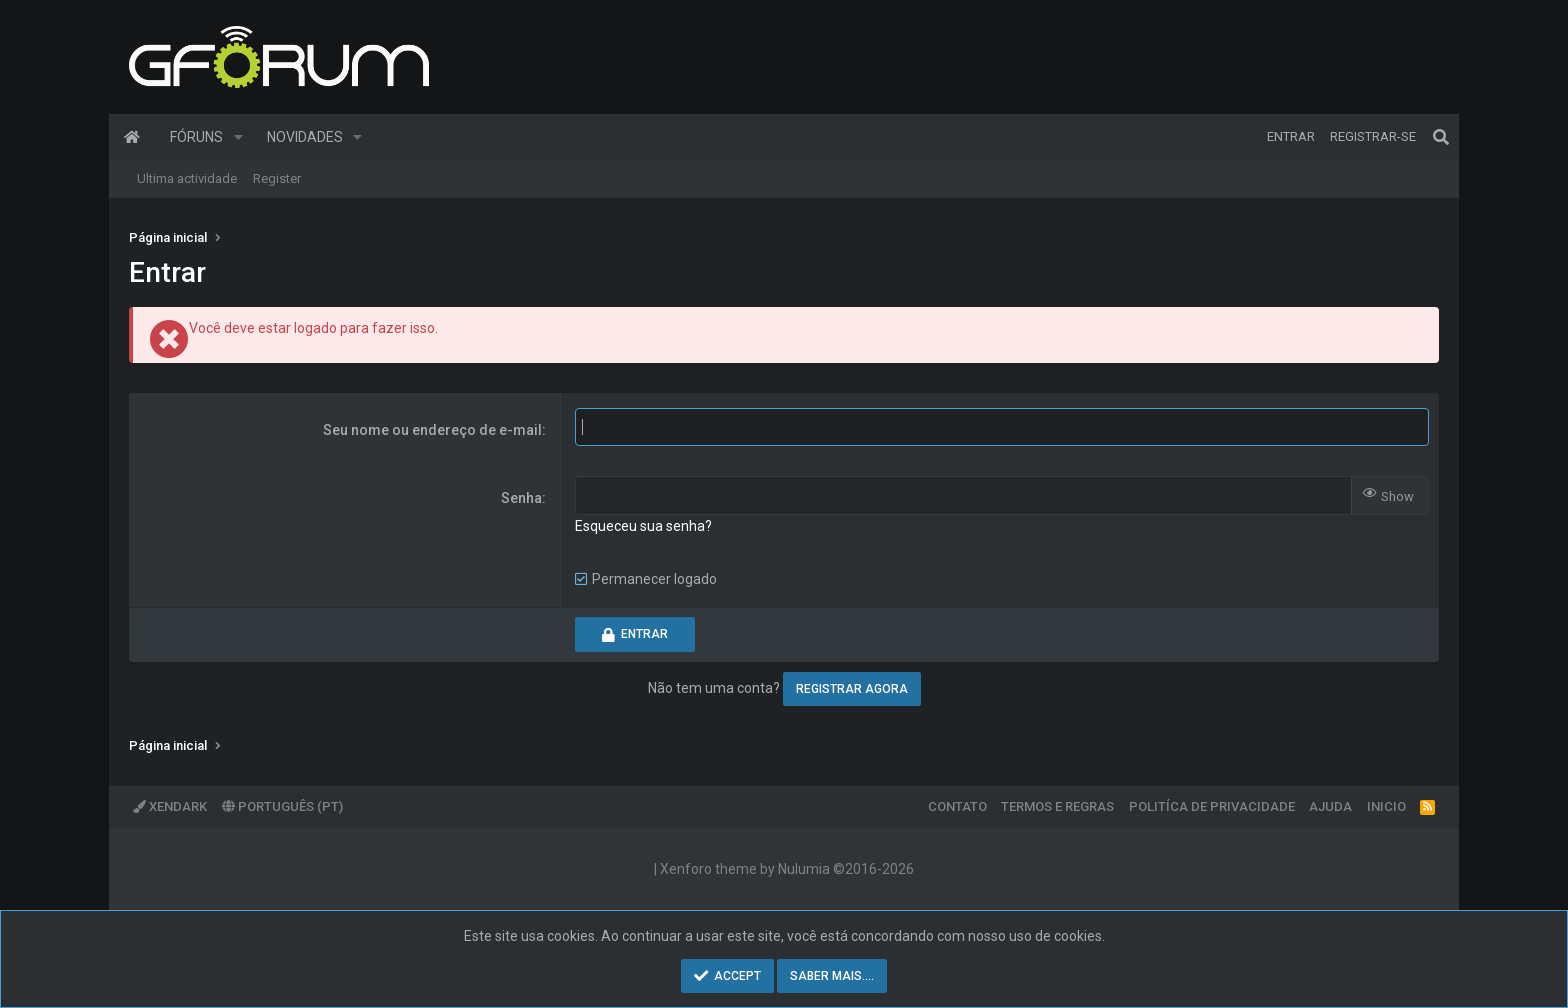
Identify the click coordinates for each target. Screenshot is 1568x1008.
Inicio (1386, 806)
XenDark (170, 806)
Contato (957, 806)
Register (277, 178)
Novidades (305, 137)
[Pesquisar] (1441, 137)
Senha (521, 498)
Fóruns (196, 137)
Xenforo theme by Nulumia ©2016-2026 (787, 869)
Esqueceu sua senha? (643, 526)
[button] (238, 137)
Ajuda (1330, 806)
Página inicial (132, 137)
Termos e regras (1057, 806)
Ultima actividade (187, 178)
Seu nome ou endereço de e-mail (432, 430)
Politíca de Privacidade (1212, 806)
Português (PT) (282, 806)
